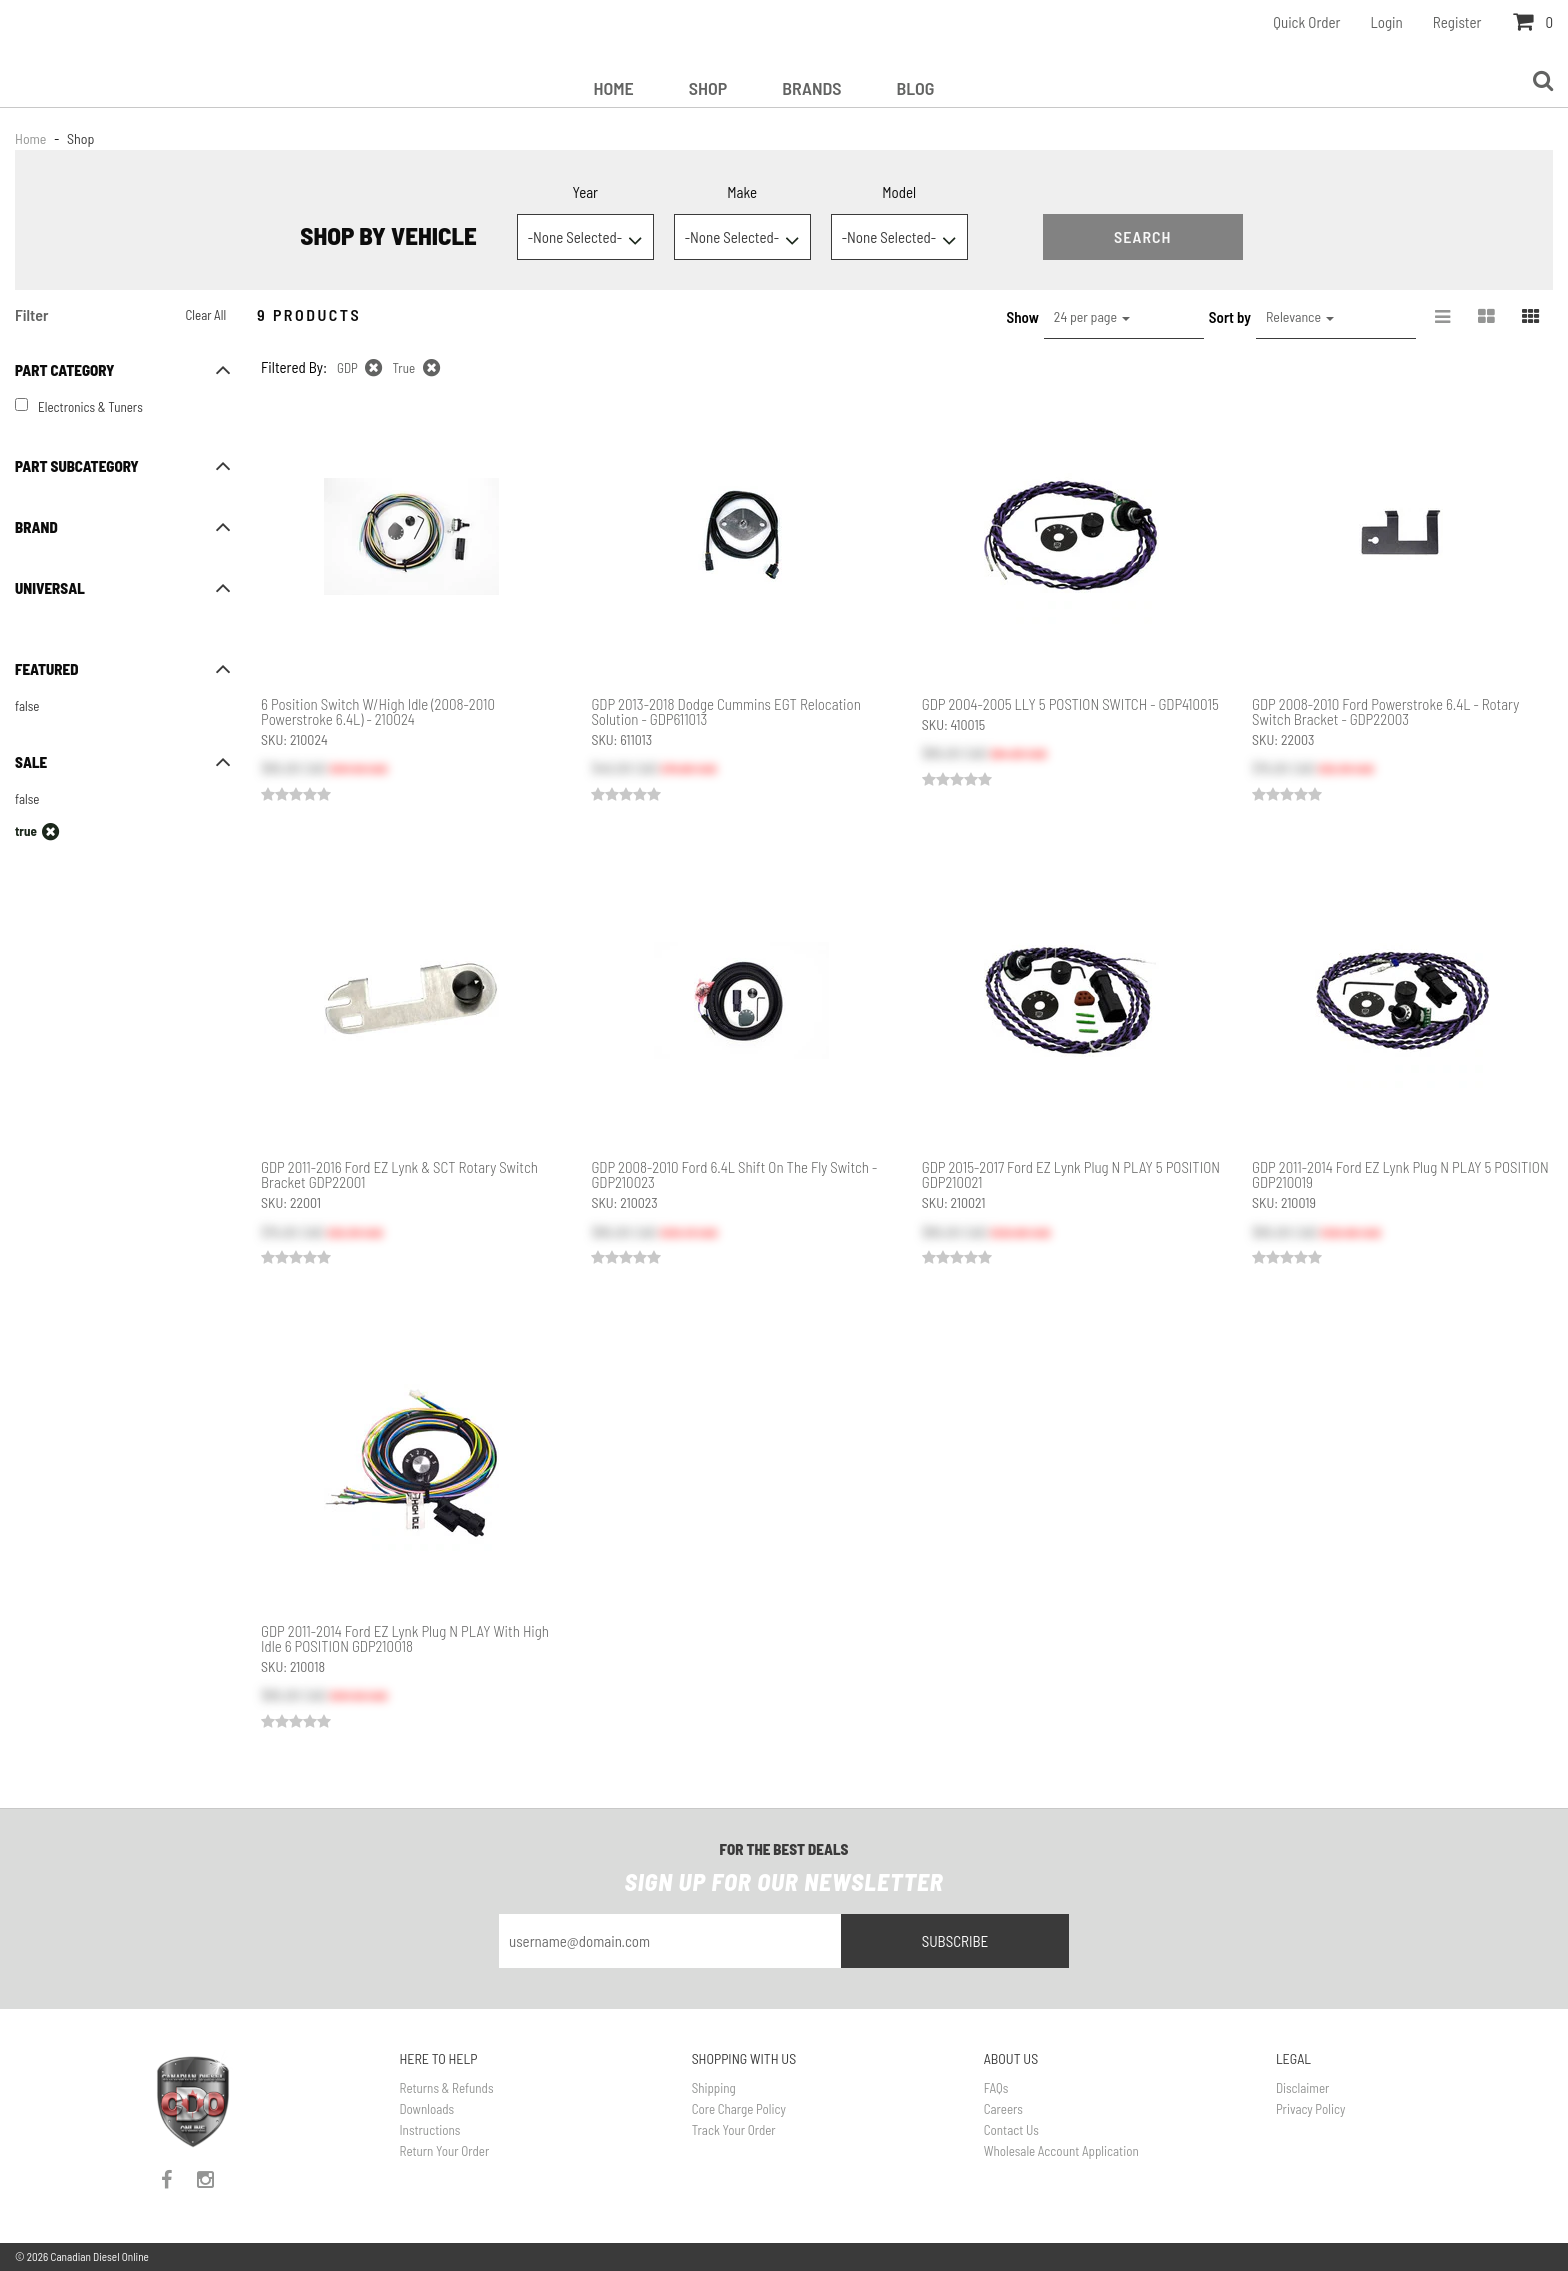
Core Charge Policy (739, 2109)
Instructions (430, 2130)
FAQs (996, 2088)
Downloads (427, 2109)
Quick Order (1306, 22)
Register (1457, 22)
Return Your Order (445, 2151)
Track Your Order (734, 2130)
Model (899, 192)
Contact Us (1011, 2130)
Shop (708, 88)
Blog (916, 88)
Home (613, 88)
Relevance (1300, 316)
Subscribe (955, 1941)
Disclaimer (1302, 2088)
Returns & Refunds (447, 2088)
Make (742, 192)
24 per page (1092, 316)
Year (585, 192)
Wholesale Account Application (1061, 2151)
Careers (1003, 2109)
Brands (811, 88)
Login (1387, 22)
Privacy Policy (1310, 2109)
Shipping (714, 2088)
